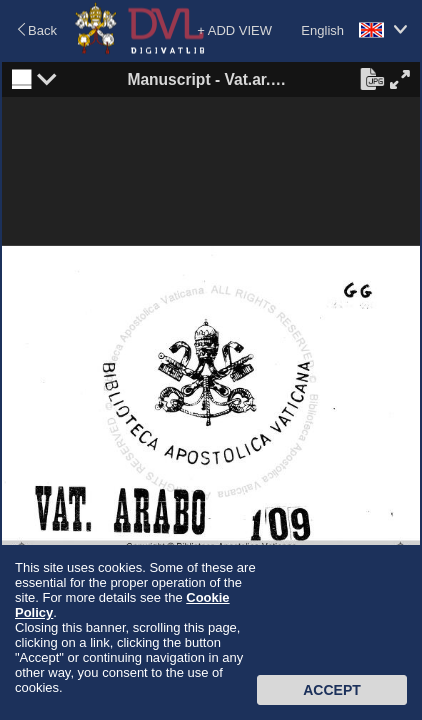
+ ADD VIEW (234, 30)
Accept (332, 690)
